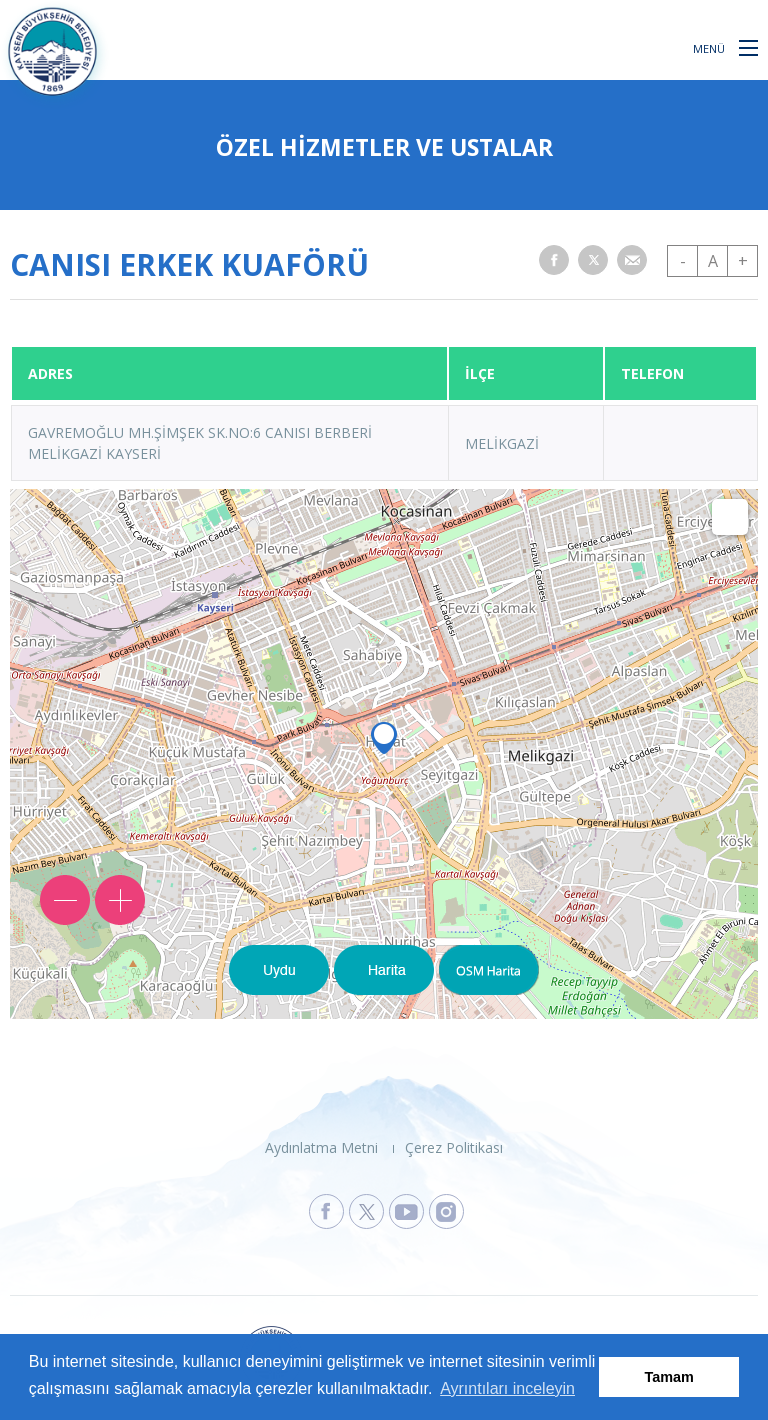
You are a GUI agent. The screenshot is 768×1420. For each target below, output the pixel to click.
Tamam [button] (669, 1377)
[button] (748, 47)
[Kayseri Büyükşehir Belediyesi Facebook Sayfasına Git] (326, 1211)
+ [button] (743, 261)
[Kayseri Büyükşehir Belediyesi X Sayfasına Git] (366, 1211)
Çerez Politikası (454, 1147)
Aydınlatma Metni (321, 1147)
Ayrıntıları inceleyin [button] (507, 1388)
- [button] (683, 261)
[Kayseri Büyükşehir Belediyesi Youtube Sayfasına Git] (406, 1211)
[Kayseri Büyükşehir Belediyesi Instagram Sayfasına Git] (446, 1211)
